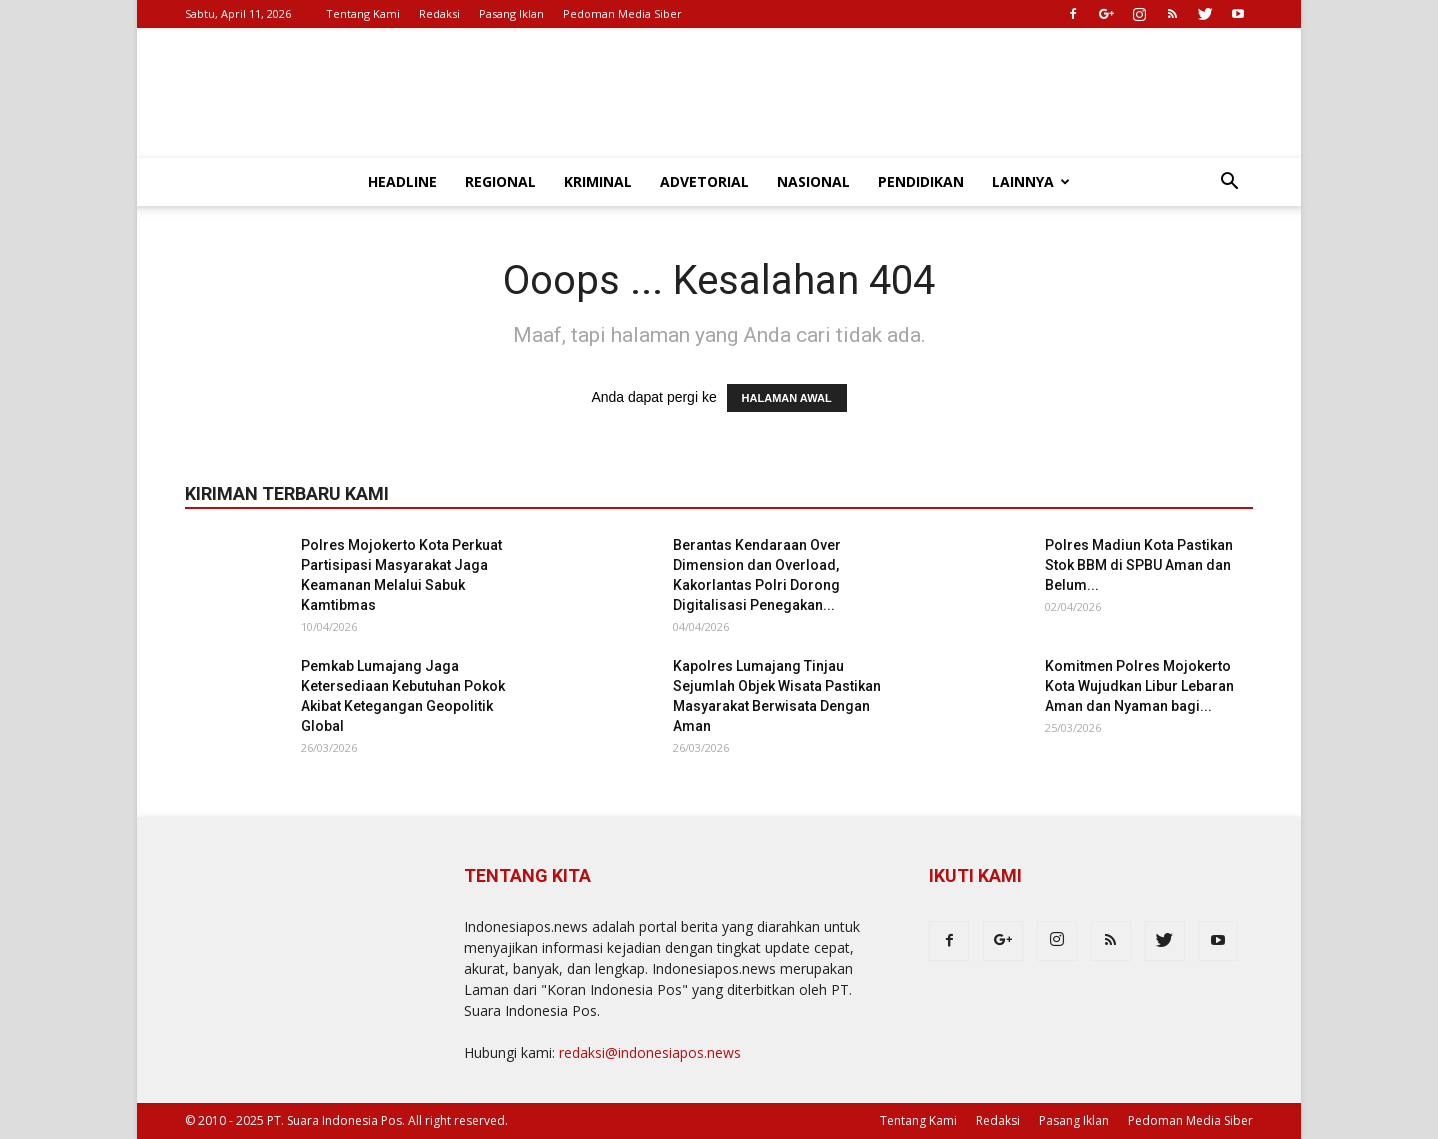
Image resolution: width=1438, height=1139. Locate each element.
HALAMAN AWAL (787, 398)
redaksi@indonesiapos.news (650, 1052)
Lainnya (1031, 181)
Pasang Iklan (511, 13)
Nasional (813, 181)
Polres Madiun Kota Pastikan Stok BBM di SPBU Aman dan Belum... (1139, 565)
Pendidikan (921, 181)
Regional (500, 181)
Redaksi (439, 13)
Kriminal (598, 181)
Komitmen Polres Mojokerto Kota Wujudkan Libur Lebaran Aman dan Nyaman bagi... (1139, 686)
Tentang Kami (363, 13)
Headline (402, 181)
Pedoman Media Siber (622, 13)
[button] (1229, 183)
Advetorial (704, 181)
